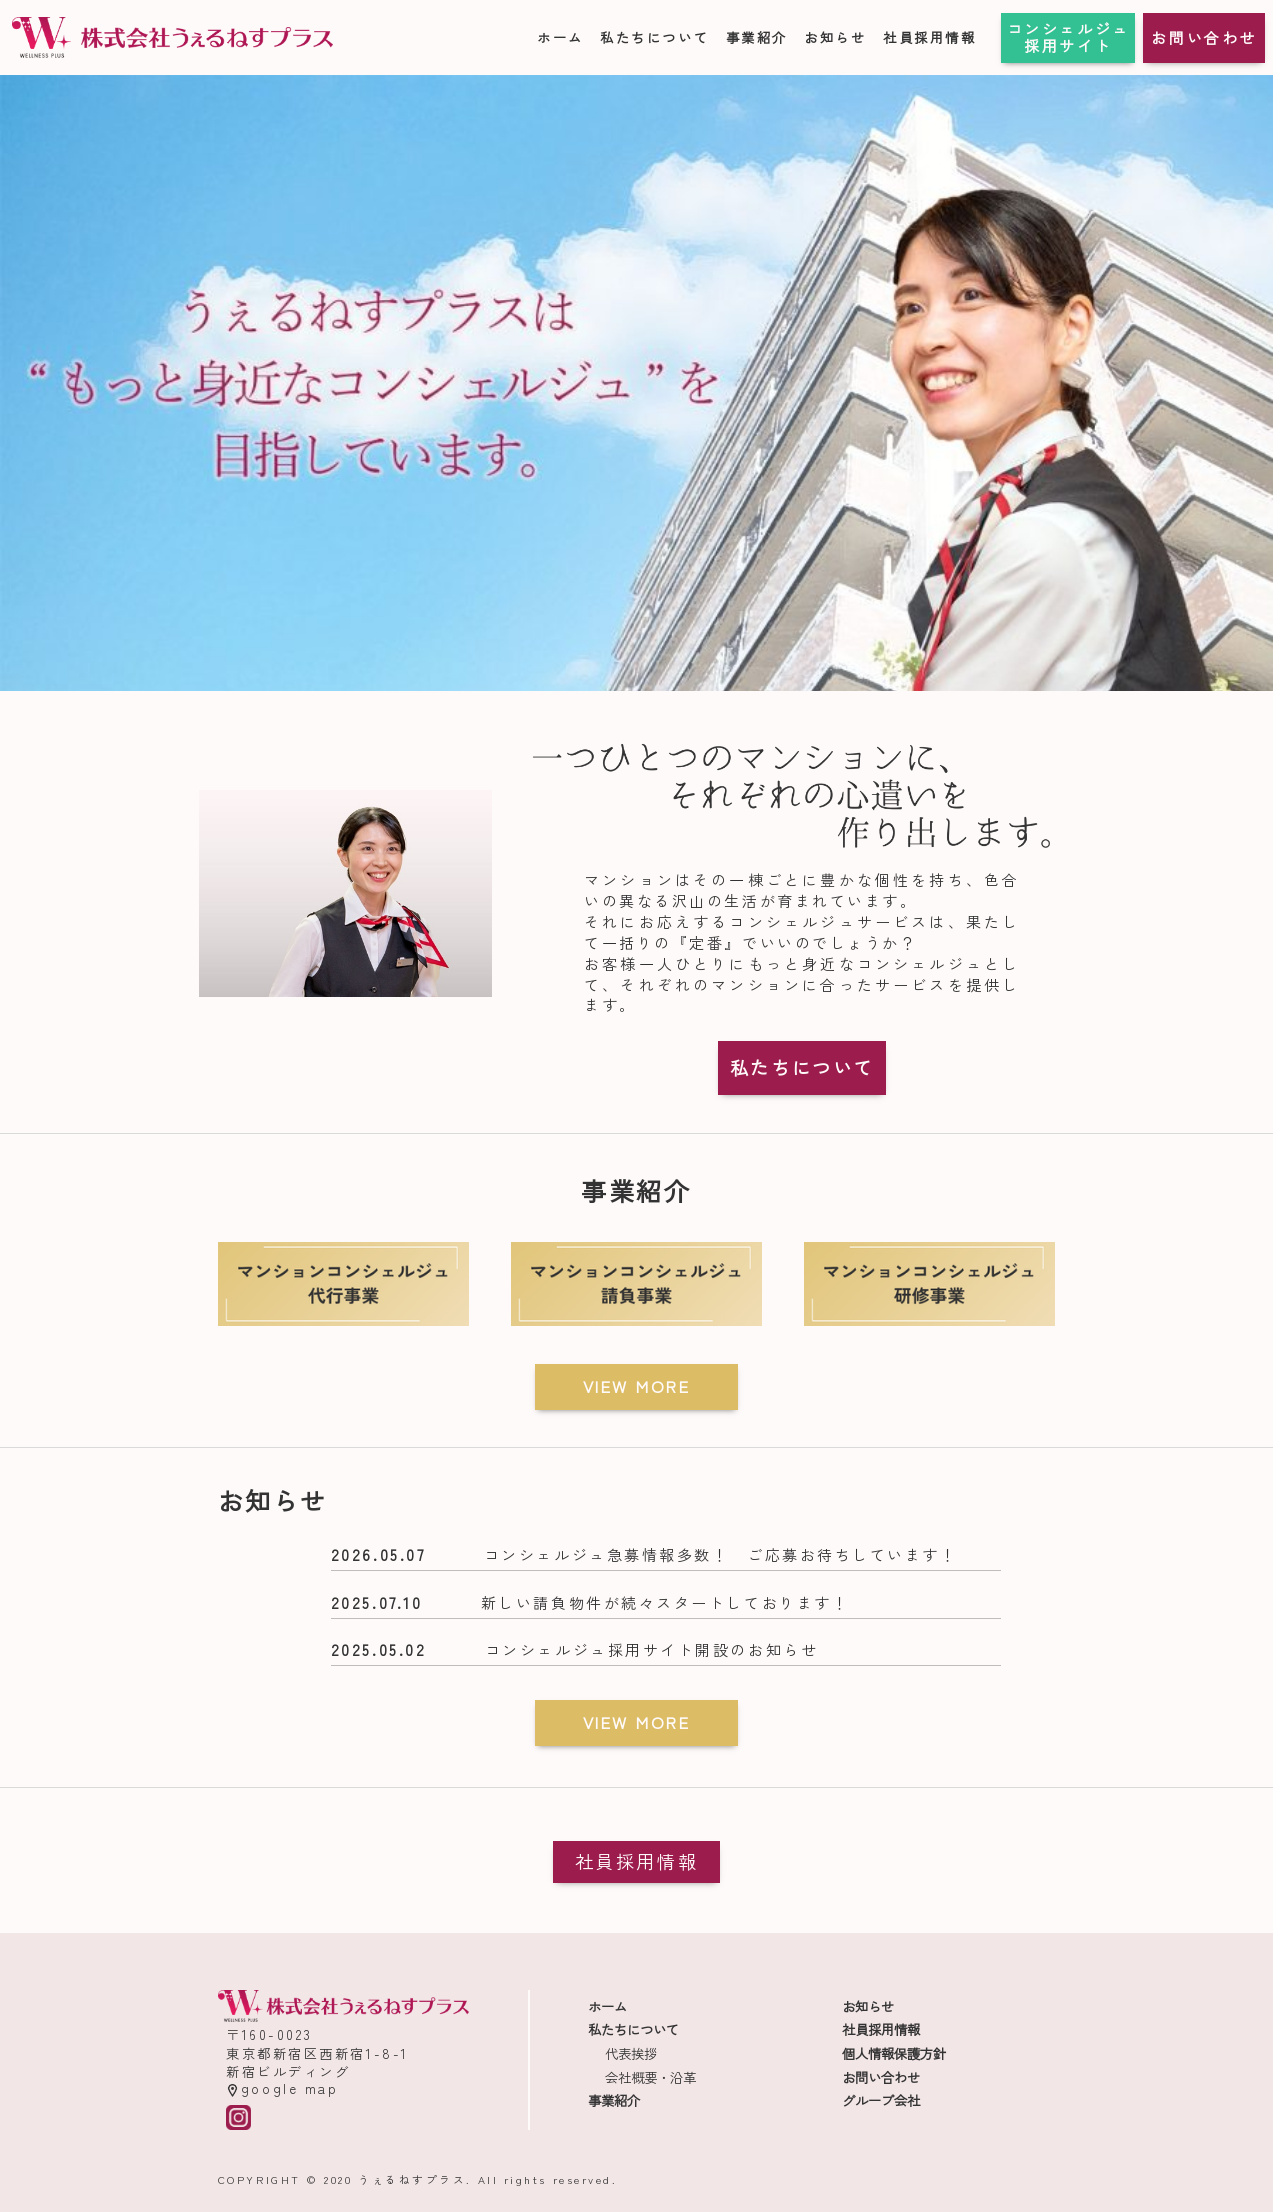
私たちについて (654, 37)
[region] (636, 383)
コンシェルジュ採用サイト (1068, 37)
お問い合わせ (1203, 37)
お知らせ (835, 37)
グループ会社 (881, 2100)
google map (282, 2088)
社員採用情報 (929, 37)
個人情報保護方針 (894, 2053)
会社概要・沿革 (650, 2077)
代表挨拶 (631, 2053)
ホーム (560, 37)
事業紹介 (757, 37)
